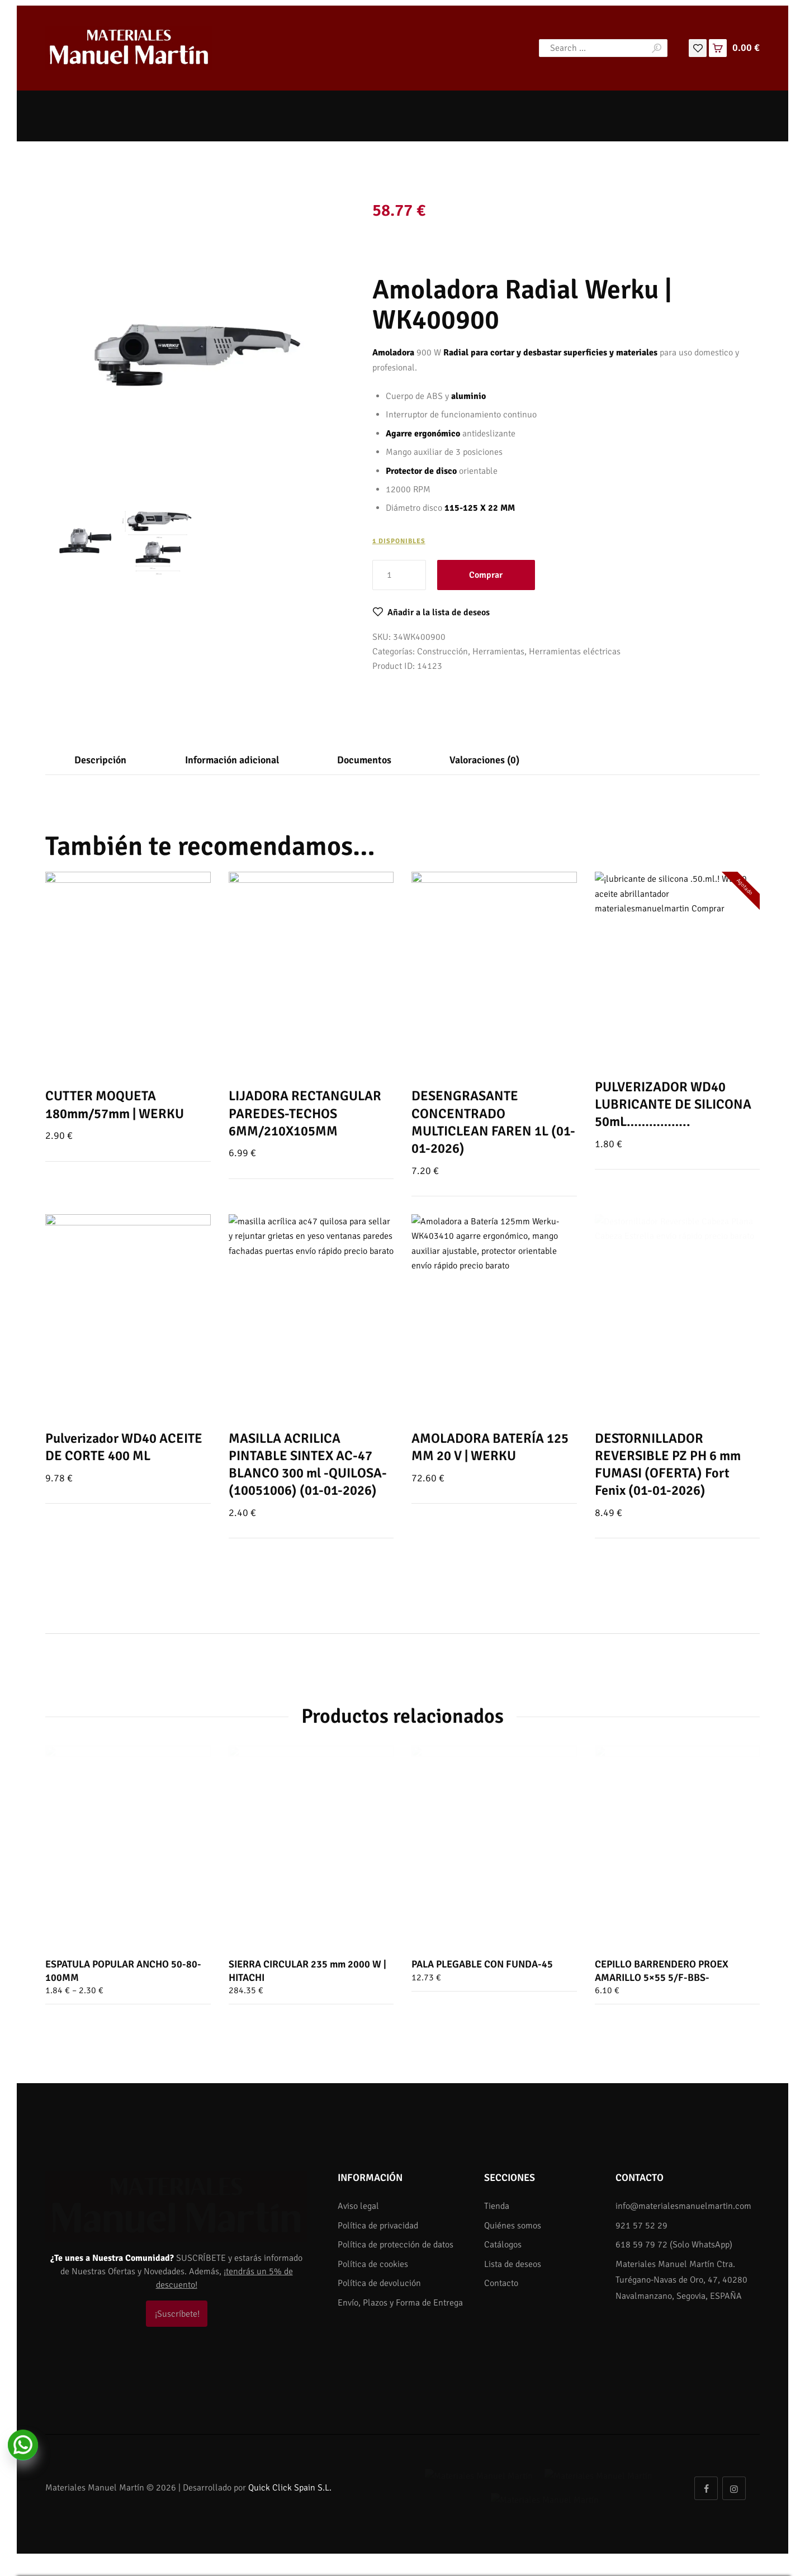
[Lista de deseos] (698, 47)
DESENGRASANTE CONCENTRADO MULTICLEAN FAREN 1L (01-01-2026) (493, 1122)
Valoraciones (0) (484, 760)
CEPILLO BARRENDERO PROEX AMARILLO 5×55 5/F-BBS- (661, 1970)
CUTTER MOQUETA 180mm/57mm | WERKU (114, 1104)
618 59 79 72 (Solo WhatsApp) (673, 2244)
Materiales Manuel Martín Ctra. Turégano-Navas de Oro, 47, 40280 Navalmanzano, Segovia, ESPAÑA (681, 2280)
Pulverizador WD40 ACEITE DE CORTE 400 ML (123, 1447)
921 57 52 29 (641, 2225)
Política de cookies (373, 2264)
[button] (431, 612)
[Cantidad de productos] (399, 575)
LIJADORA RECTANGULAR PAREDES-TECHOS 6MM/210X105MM (305, 1113)
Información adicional (232, 760)
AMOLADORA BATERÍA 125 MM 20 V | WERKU (490, 1447)
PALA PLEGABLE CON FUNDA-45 (482, 1964)
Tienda (496, 2206)
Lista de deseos (512, 2264)
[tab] (100, 760)
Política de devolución (379, 2283)
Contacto (501, 2283)
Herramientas (498, 651)
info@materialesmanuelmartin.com (683, 2206)
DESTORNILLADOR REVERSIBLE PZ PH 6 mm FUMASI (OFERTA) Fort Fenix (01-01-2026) (668, 1464)
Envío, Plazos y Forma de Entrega (400, 2302)
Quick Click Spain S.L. (290, 2480)
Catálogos (503, 2244)
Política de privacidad (378, 2225)
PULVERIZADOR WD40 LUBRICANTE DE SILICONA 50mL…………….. (673, 1104)
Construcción (442, 651)
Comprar (486, 575)
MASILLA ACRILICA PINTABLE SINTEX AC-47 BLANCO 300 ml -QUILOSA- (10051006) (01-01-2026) (308, 1464)
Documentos (364, 760)
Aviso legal (358, 2206)
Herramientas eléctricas (575, 651)
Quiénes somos (512, 2225)
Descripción (100, 760)
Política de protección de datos (395, 2244)
